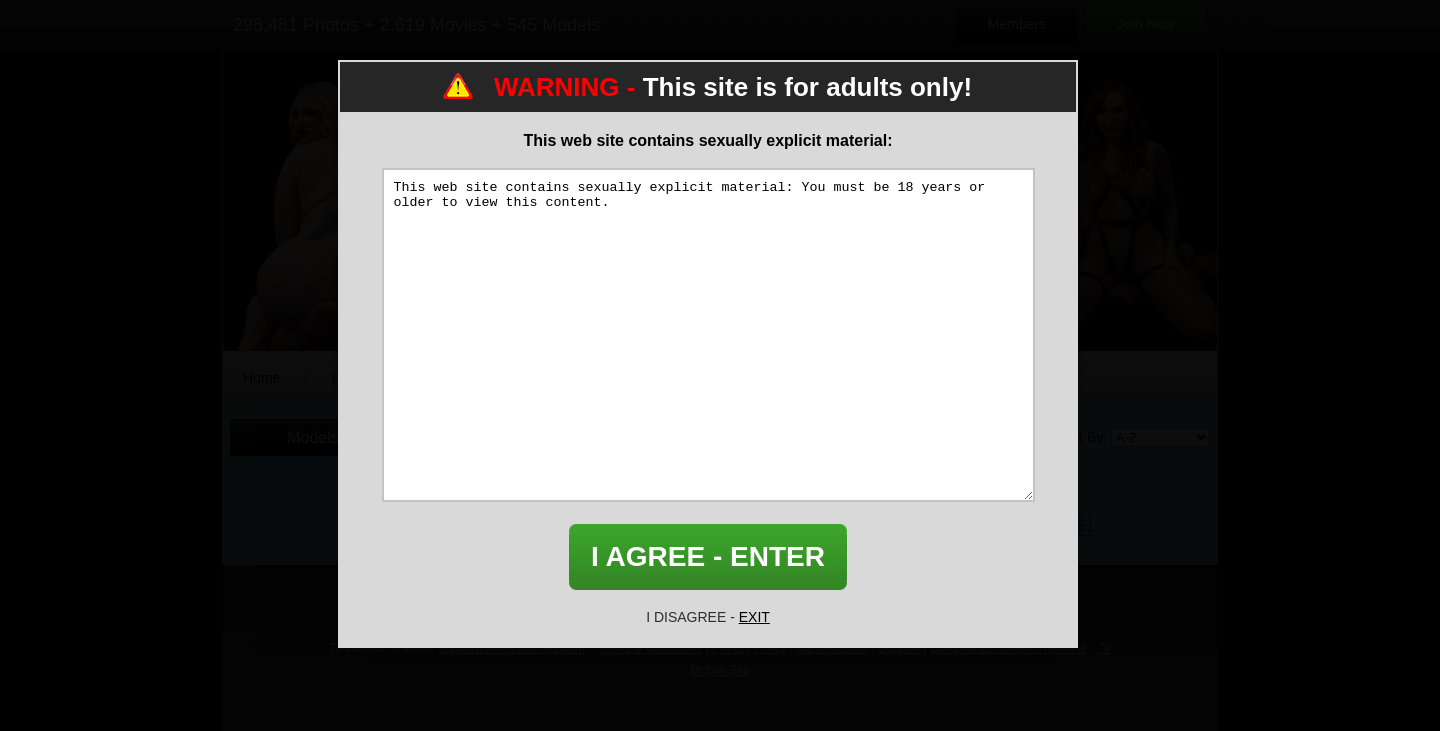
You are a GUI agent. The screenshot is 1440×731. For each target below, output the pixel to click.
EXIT (754, 617)
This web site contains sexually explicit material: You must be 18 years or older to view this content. (708, 335)
